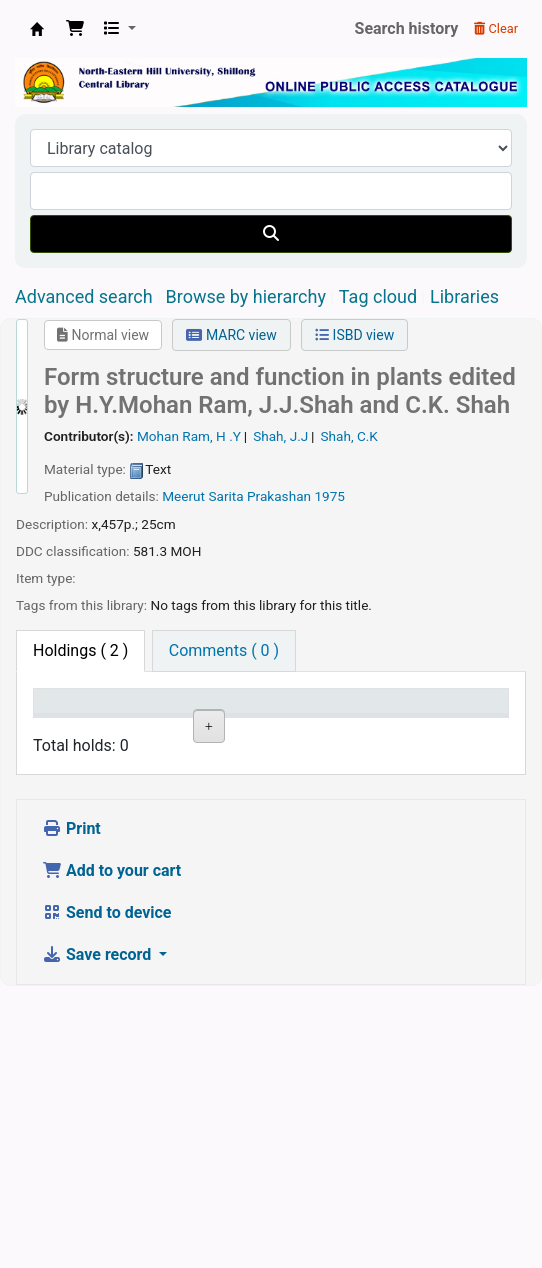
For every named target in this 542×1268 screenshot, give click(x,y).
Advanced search (84, 296)
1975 (329, 496)
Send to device (107, 1194)
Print (71, 1110)
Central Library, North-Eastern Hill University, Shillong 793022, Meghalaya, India (37, 29)
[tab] (224, 651)
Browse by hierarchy (246, 296)
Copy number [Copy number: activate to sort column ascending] (388, 720)
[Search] (271, 234)
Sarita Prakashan (259, 496)
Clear (496, 28)
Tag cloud (378, 296)
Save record (98, 1236)
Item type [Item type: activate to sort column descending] (60, 720)
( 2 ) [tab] (80, 650)
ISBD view (354, 335)
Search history (407, 28)
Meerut (183, 496)
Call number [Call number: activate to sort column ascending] (308, 720)
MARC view (231, 335)
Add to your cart (111, 1152)
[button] (75, 29)
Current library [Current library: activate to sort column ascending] (149, 720)
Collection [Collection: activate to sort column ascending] (236, 730)
